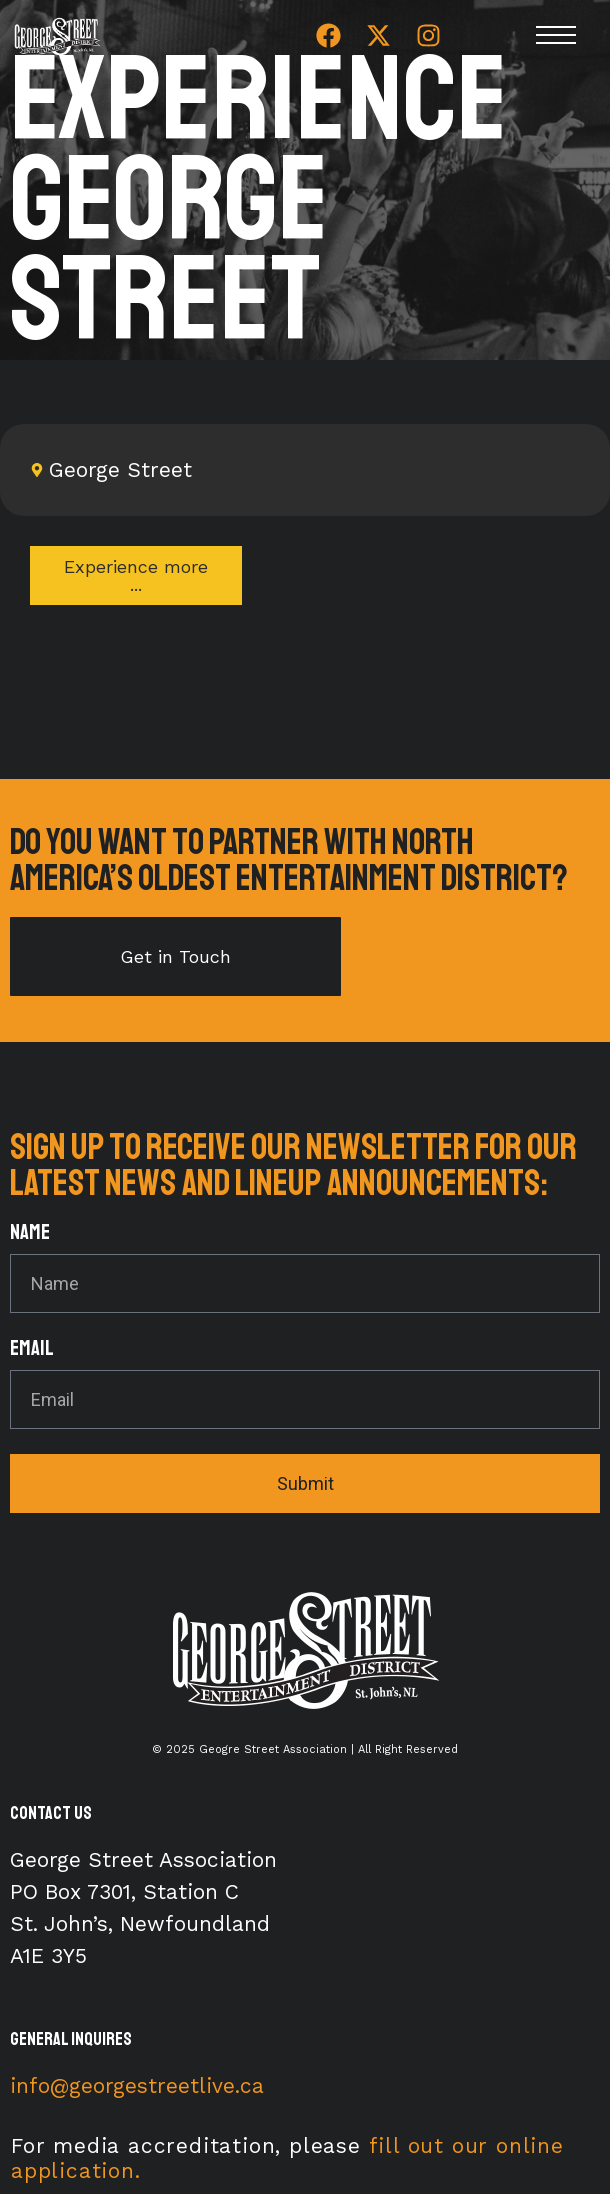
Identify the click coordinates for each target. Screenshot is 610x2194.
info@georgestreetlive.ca (137, 2085)
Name (30, 1233)
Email (32, 1349)
